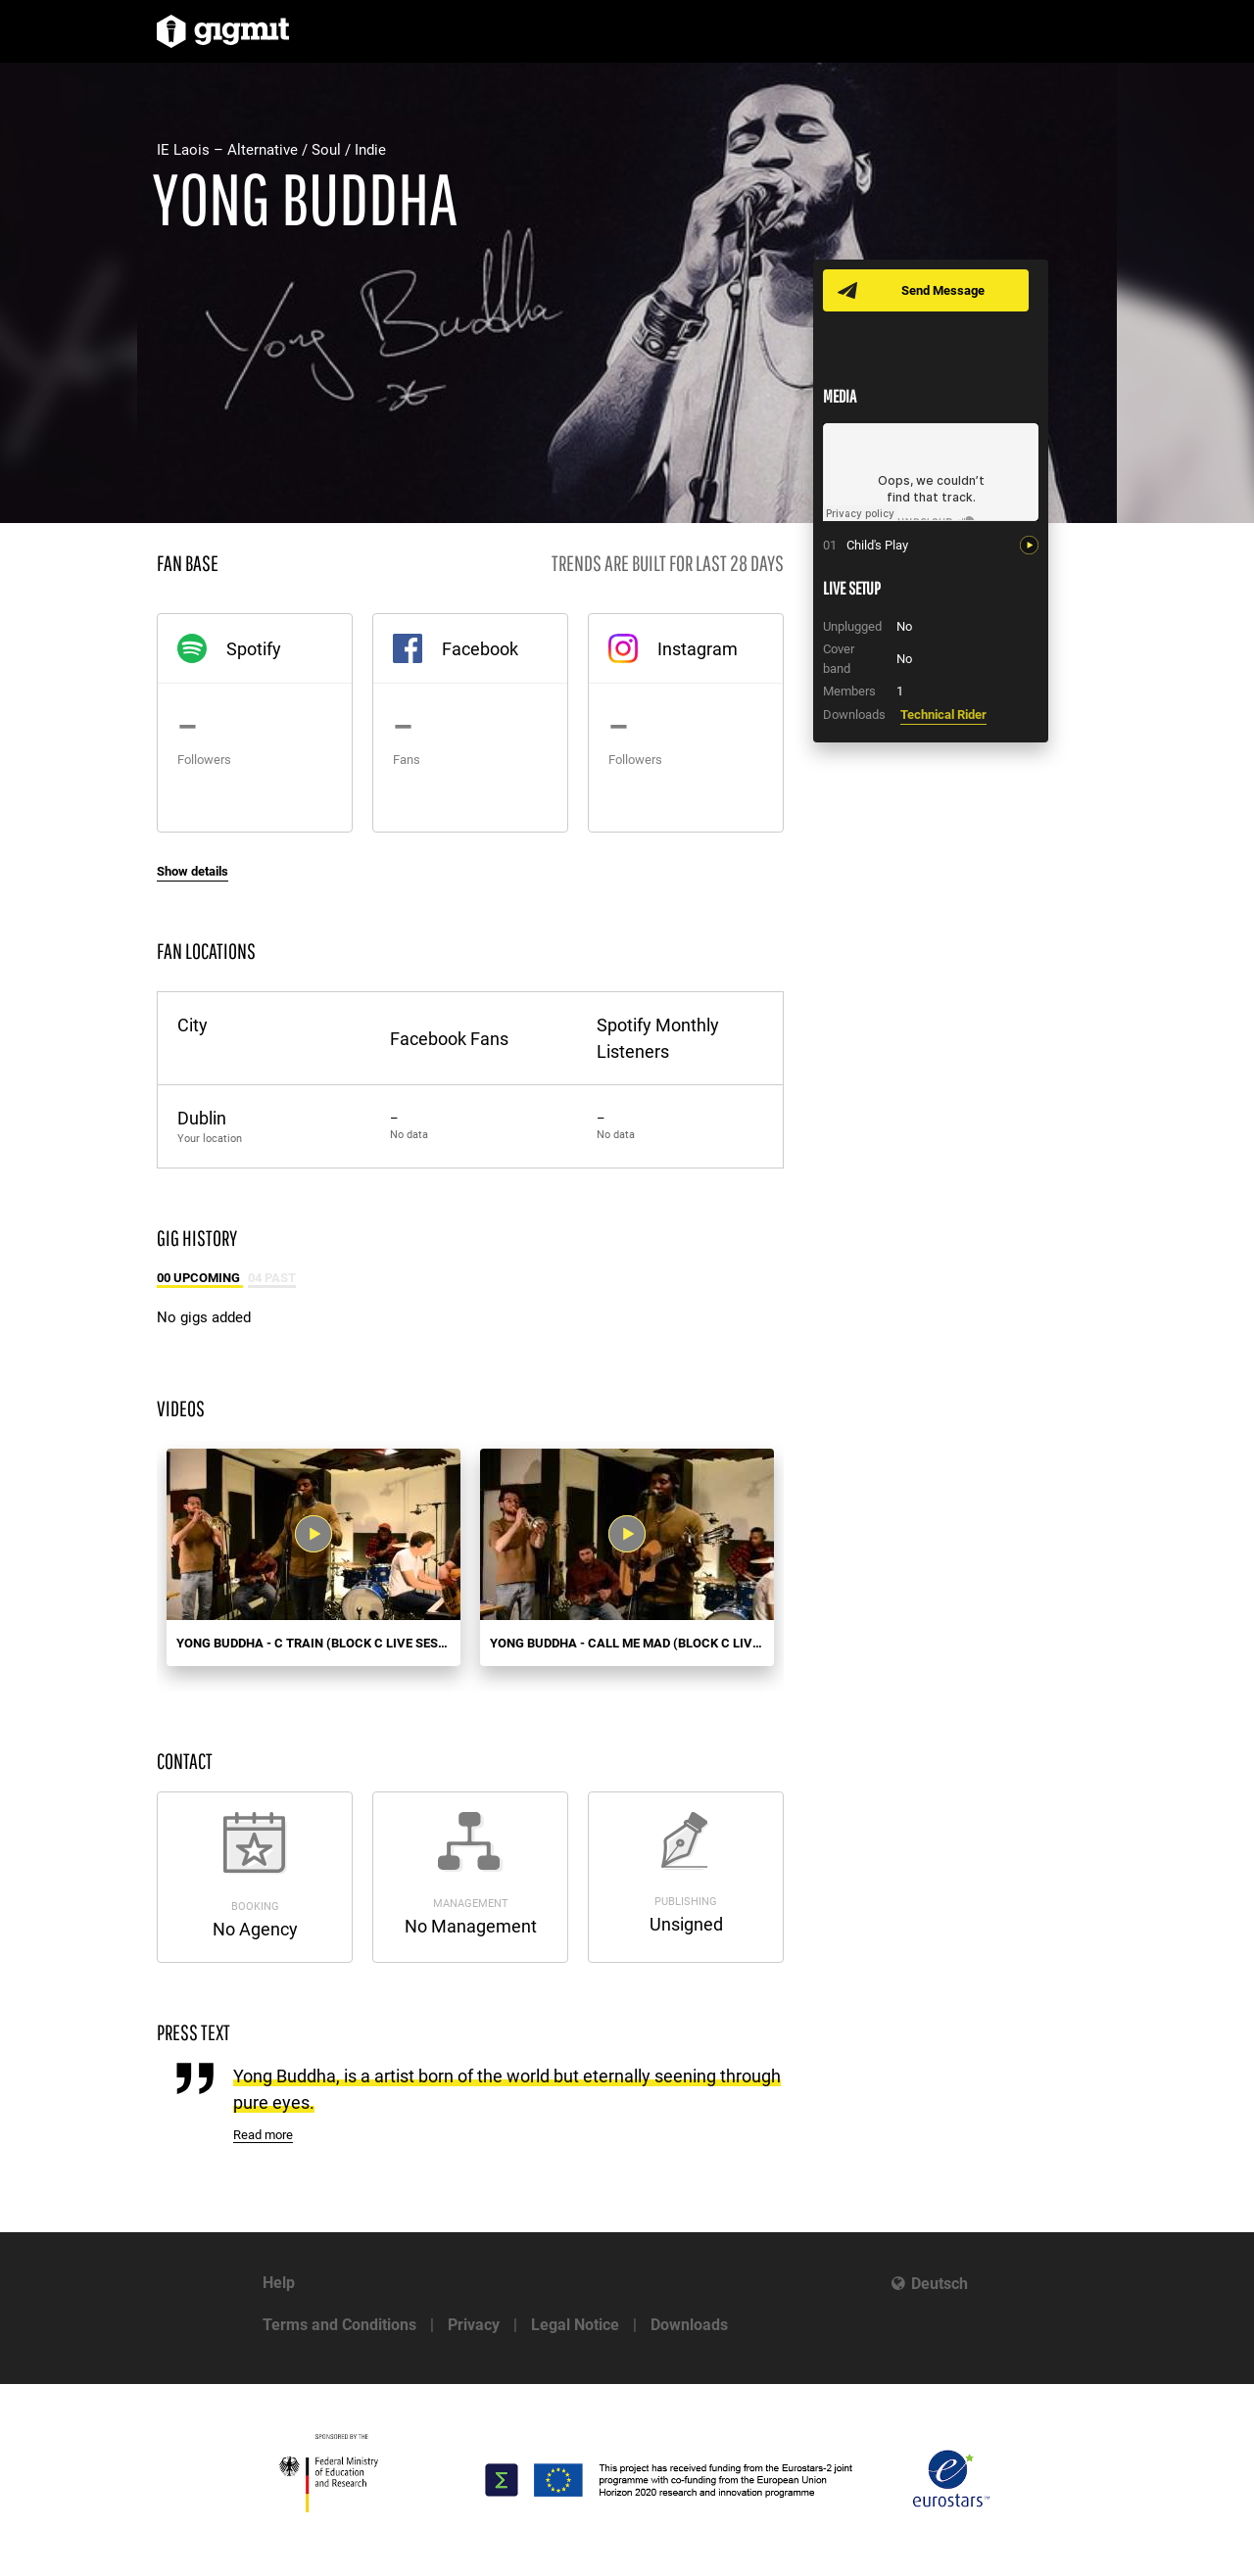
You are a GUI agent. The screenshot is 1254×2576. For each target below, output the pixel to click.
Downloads (689, 2324)
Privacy (474, 2324)
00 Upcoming (200, 1277)
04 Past (272, 1277)
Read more (263, 2134)
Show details (192, 871)
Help (279, 2282)
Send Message (943, 290)
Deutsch (939, 2283)
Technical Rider (943, 714)
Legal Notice (575, 2324)
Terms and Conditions (339, 2324)
